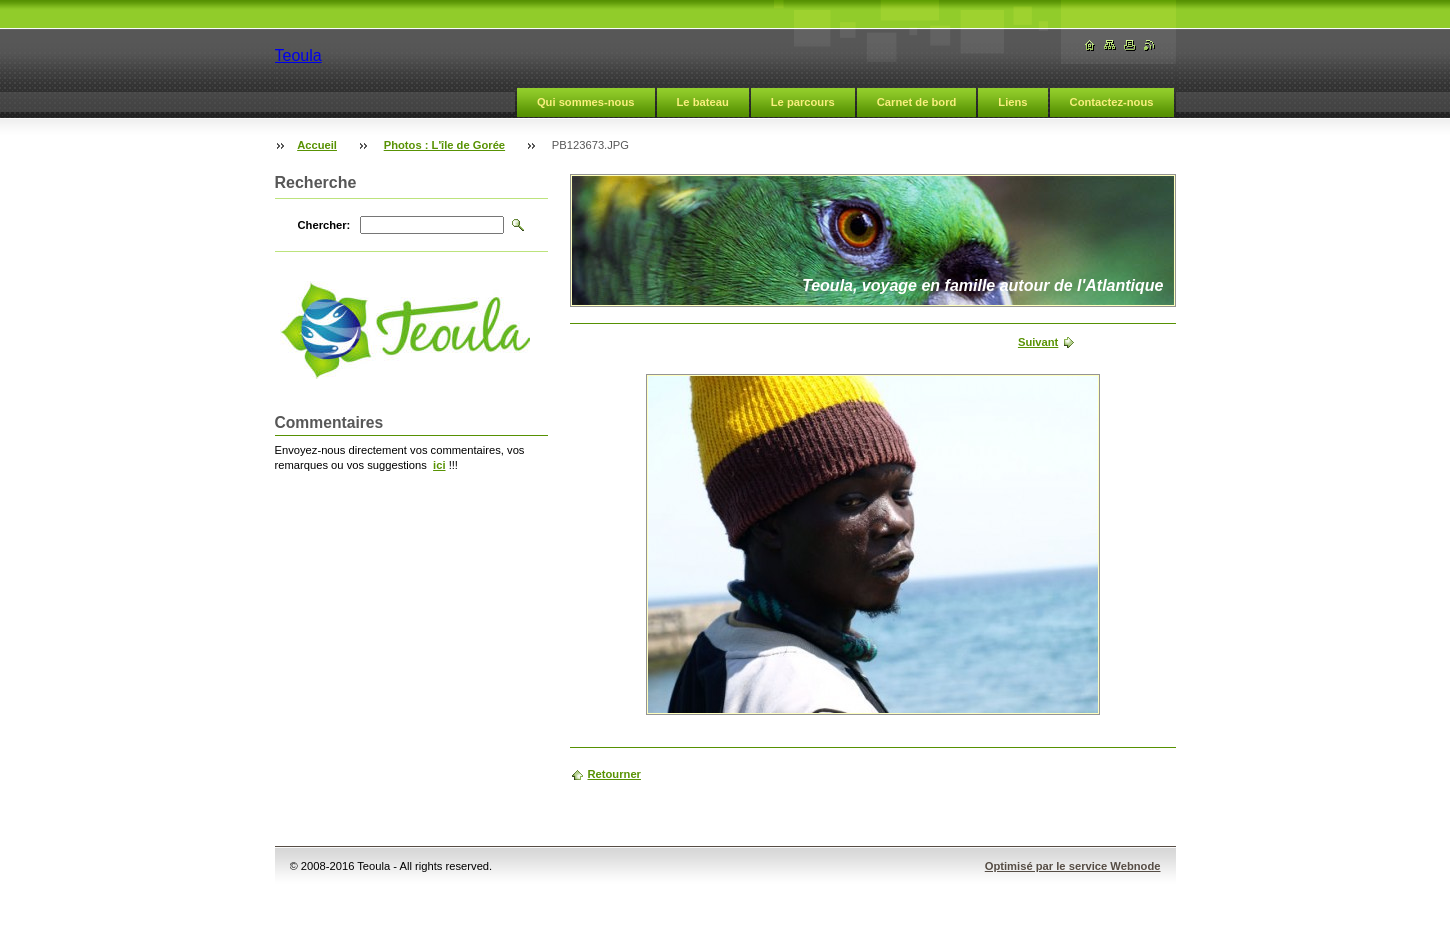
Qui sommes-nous (586, 102)
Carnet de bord (917, 102)
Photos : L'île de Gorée (444, 145)
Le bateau (703, 102)
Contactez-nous (1112, 102)
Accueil (317, 145)
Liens (1012, 102)
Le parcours (803, 102)
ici (439, 465)
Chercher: (324, 225)
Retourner (614, 774)
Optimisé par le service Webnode (1073, 866)
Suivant (1038, 342)
